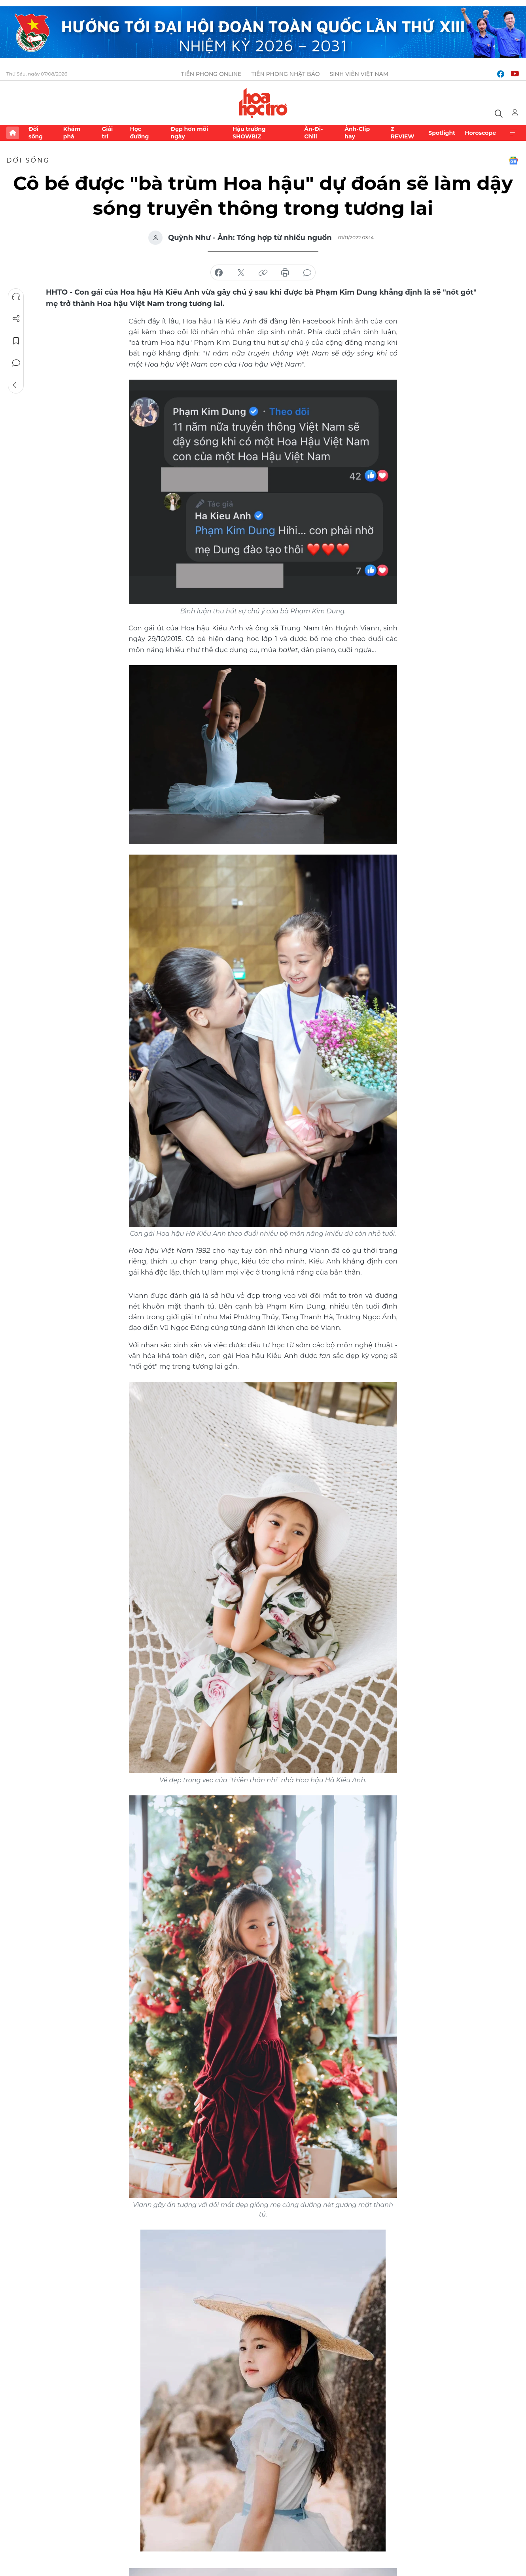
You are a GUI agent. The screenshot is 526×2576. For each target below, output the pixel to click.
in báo (285, 273)
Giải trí (107, 132)
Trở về (16, 385)
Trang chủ (12, 133)
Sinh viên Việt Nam (359, 74)
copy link (263, 273)
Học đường (139, 132)
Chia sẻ (16, 318)
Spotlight (441, 132)
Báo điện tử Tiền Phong (263, 103)
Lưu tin (16, 341)
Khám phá (71, 132)
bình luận (307, 273)
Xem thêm (513, 133)
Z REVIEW (402, 132)
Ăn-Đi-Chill (313, 132)
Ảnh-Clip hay (357, 132)
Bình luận (16, 363)
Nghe (16, 296)
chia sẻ (218, 273)
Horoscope (480, 132)
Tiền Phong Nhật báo (285, 74)
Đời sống (35, 132)
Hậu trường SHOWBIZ (249, 132)
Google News (513, 160)
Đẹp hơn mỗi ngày (189, 132)
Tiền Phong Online (211, 74)
